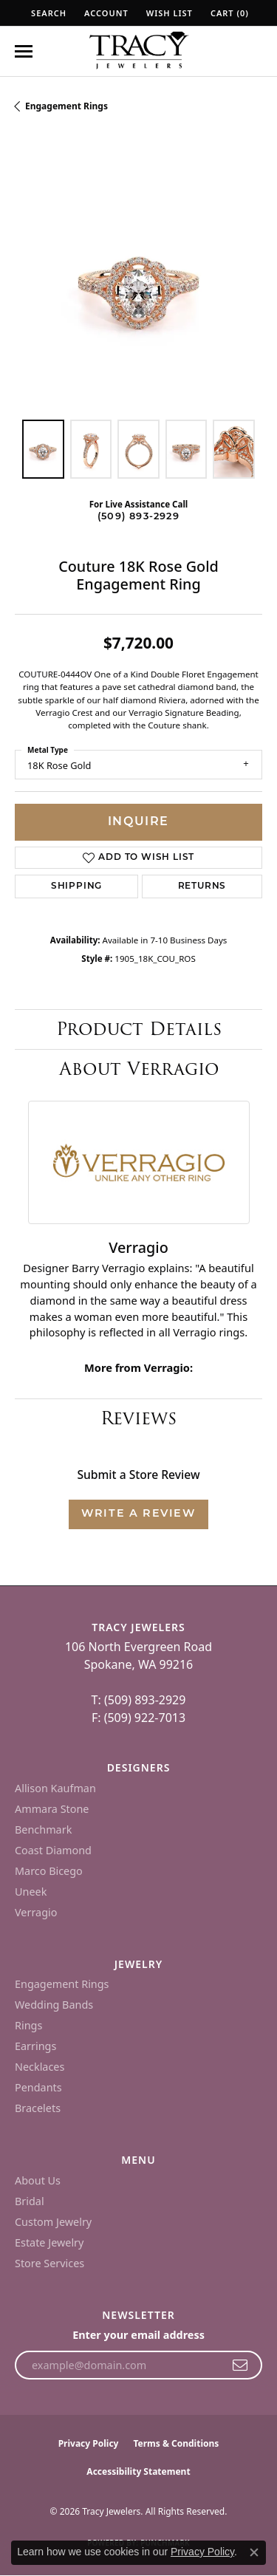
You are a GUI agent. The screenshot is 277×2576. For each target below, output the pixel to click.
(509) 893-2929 (138, 517)
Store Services (49, 2263)
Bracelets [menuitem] (38, 2108)
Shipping (76, 886)
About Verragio (139, 1068)
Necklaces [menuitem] (39, 2067)
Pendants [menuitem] (38, 2087)
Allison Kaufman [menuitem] (55, 1788)
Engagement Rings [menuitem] (62, 1984)
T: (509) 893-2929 (139, 1700)
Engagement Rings (66, 106)
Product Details (139, 1028)
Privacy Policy (88, 2443)
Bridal (29, 2201)
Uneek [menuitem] (31, 1892)
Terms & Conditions (176, 2443)
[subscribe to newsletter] (240, 2365)
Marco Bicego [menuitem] (49, 1871)
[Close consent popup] (254, 2552)
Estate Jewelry (49, 2242)
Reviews (138, 1418)
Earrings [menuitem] (35, 2046)
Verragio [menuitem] (36, 1912)
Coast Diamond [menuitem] (53, 1850)
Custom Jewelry (53, 2222)
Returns (202, 886)
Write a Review (138, 1514)
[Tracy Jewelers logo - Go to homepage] (139, 51)
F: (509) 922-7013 (138, 1717)
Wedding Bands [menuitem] (54, 2005)
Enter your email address (138, 2335)
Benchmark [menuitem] (43, 1829)
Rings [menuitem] (28, 2025)
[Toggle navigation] (23, 51)
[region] (138, 281)
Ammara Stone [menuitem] (52, 1809)
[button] (47, 13)
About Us (38, 2180)
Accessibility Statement (138, 2471)
